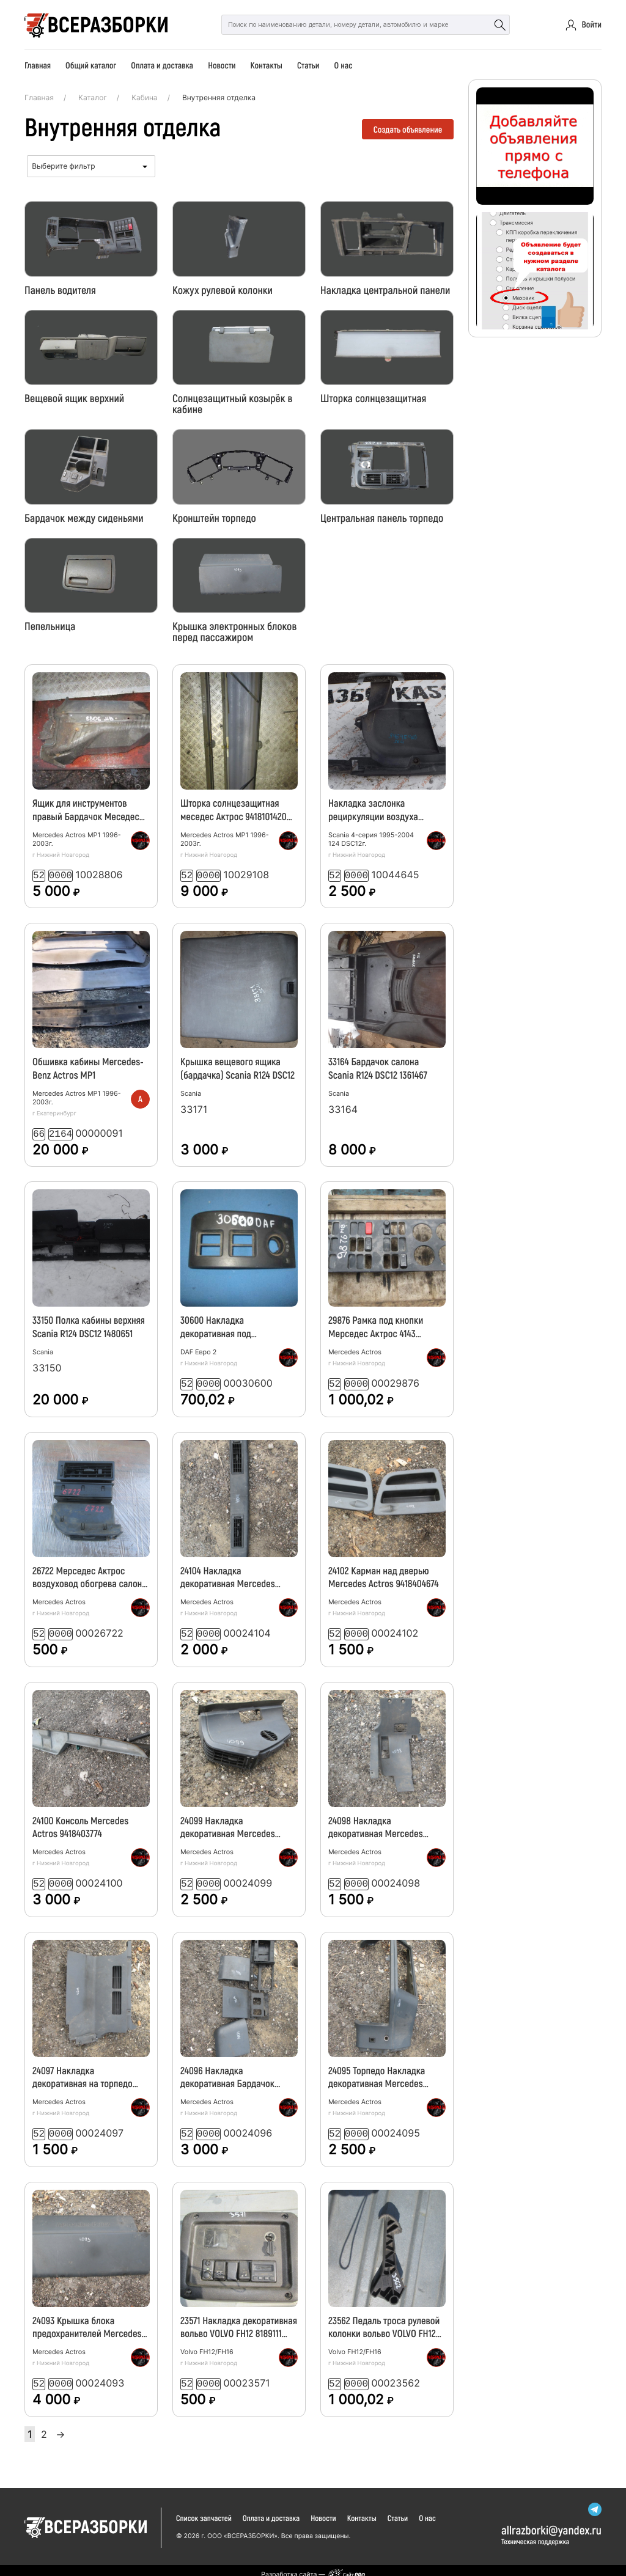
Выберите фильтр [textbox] (63, 166)
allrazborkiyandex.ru (551, 2521)
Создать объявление (408, 129)
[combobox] (91, 166)
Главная (37, 65)
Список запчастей (204, 2510)
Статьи (308, 65)
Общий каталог (90, 65)
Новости (221, 65)
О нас (343, 65)
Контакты (266, 65)
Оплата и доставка (162, 65)
